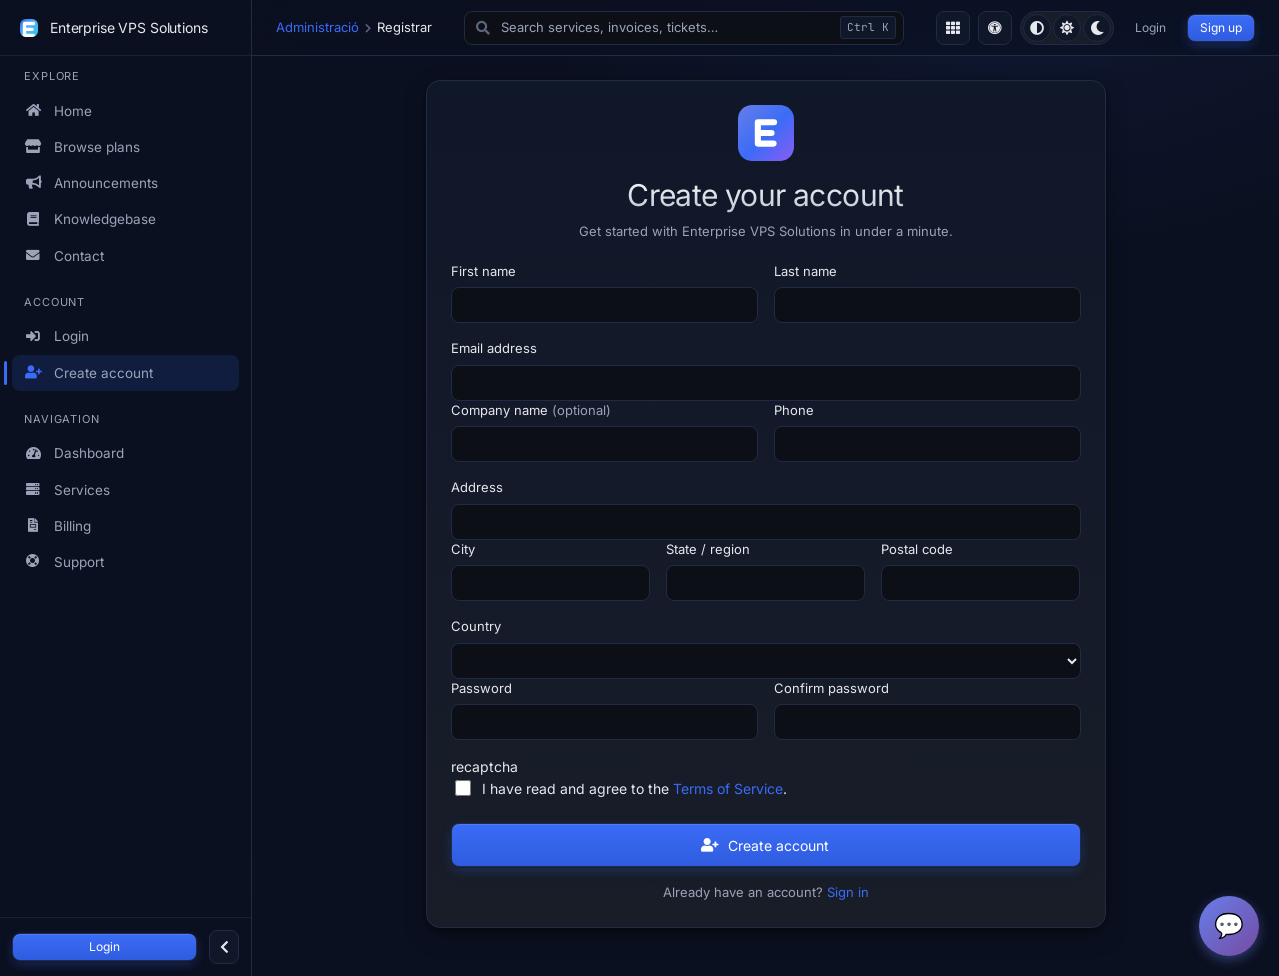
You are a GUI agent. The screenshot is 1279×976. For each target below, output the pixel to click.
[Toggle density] (953, 28)
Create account (765, 845)
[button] (684, 28)
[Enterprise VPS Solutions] (29, 28)
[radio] (1037, 28)
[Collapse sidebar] (224, 947)
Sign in (848, 892)
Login (104, 946)
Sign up (1221, 27)
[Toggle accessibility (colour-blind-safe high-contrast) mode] (995, 28)
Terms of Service (728, 788)
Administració (317, 27)
